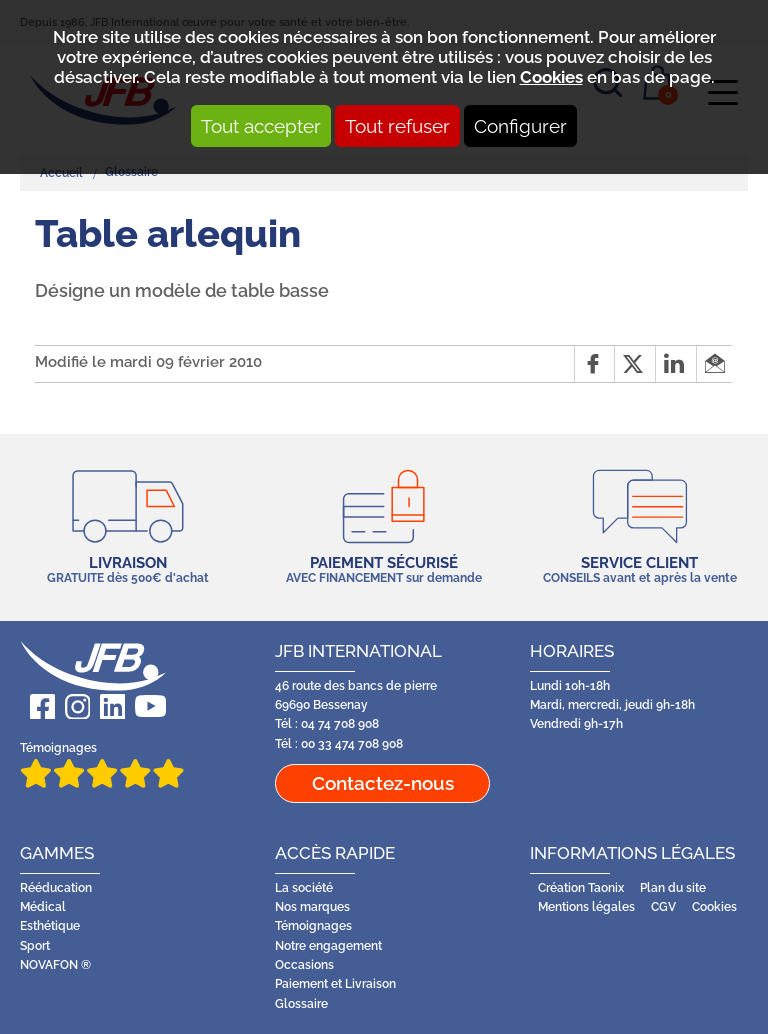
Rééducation (56, 888)
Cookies (551, 77)
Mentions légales (586, 907)
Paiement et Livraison (335, 984)
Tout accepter (261, 126)
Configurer (520, 126)
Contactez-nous (383, 783)
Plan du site (673, 888)
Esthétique (50, 926)
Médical (43, 907)
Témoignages (102, 764)
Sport (35, 946)
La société (304, 888)
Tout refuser (397, 126)
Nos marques (312, 907)
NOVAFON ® (55, 965)
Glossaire (301, 1004)
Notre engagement (328, 946)
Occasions (304, 965)
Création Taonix (581, 888)
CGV (663, 907)
